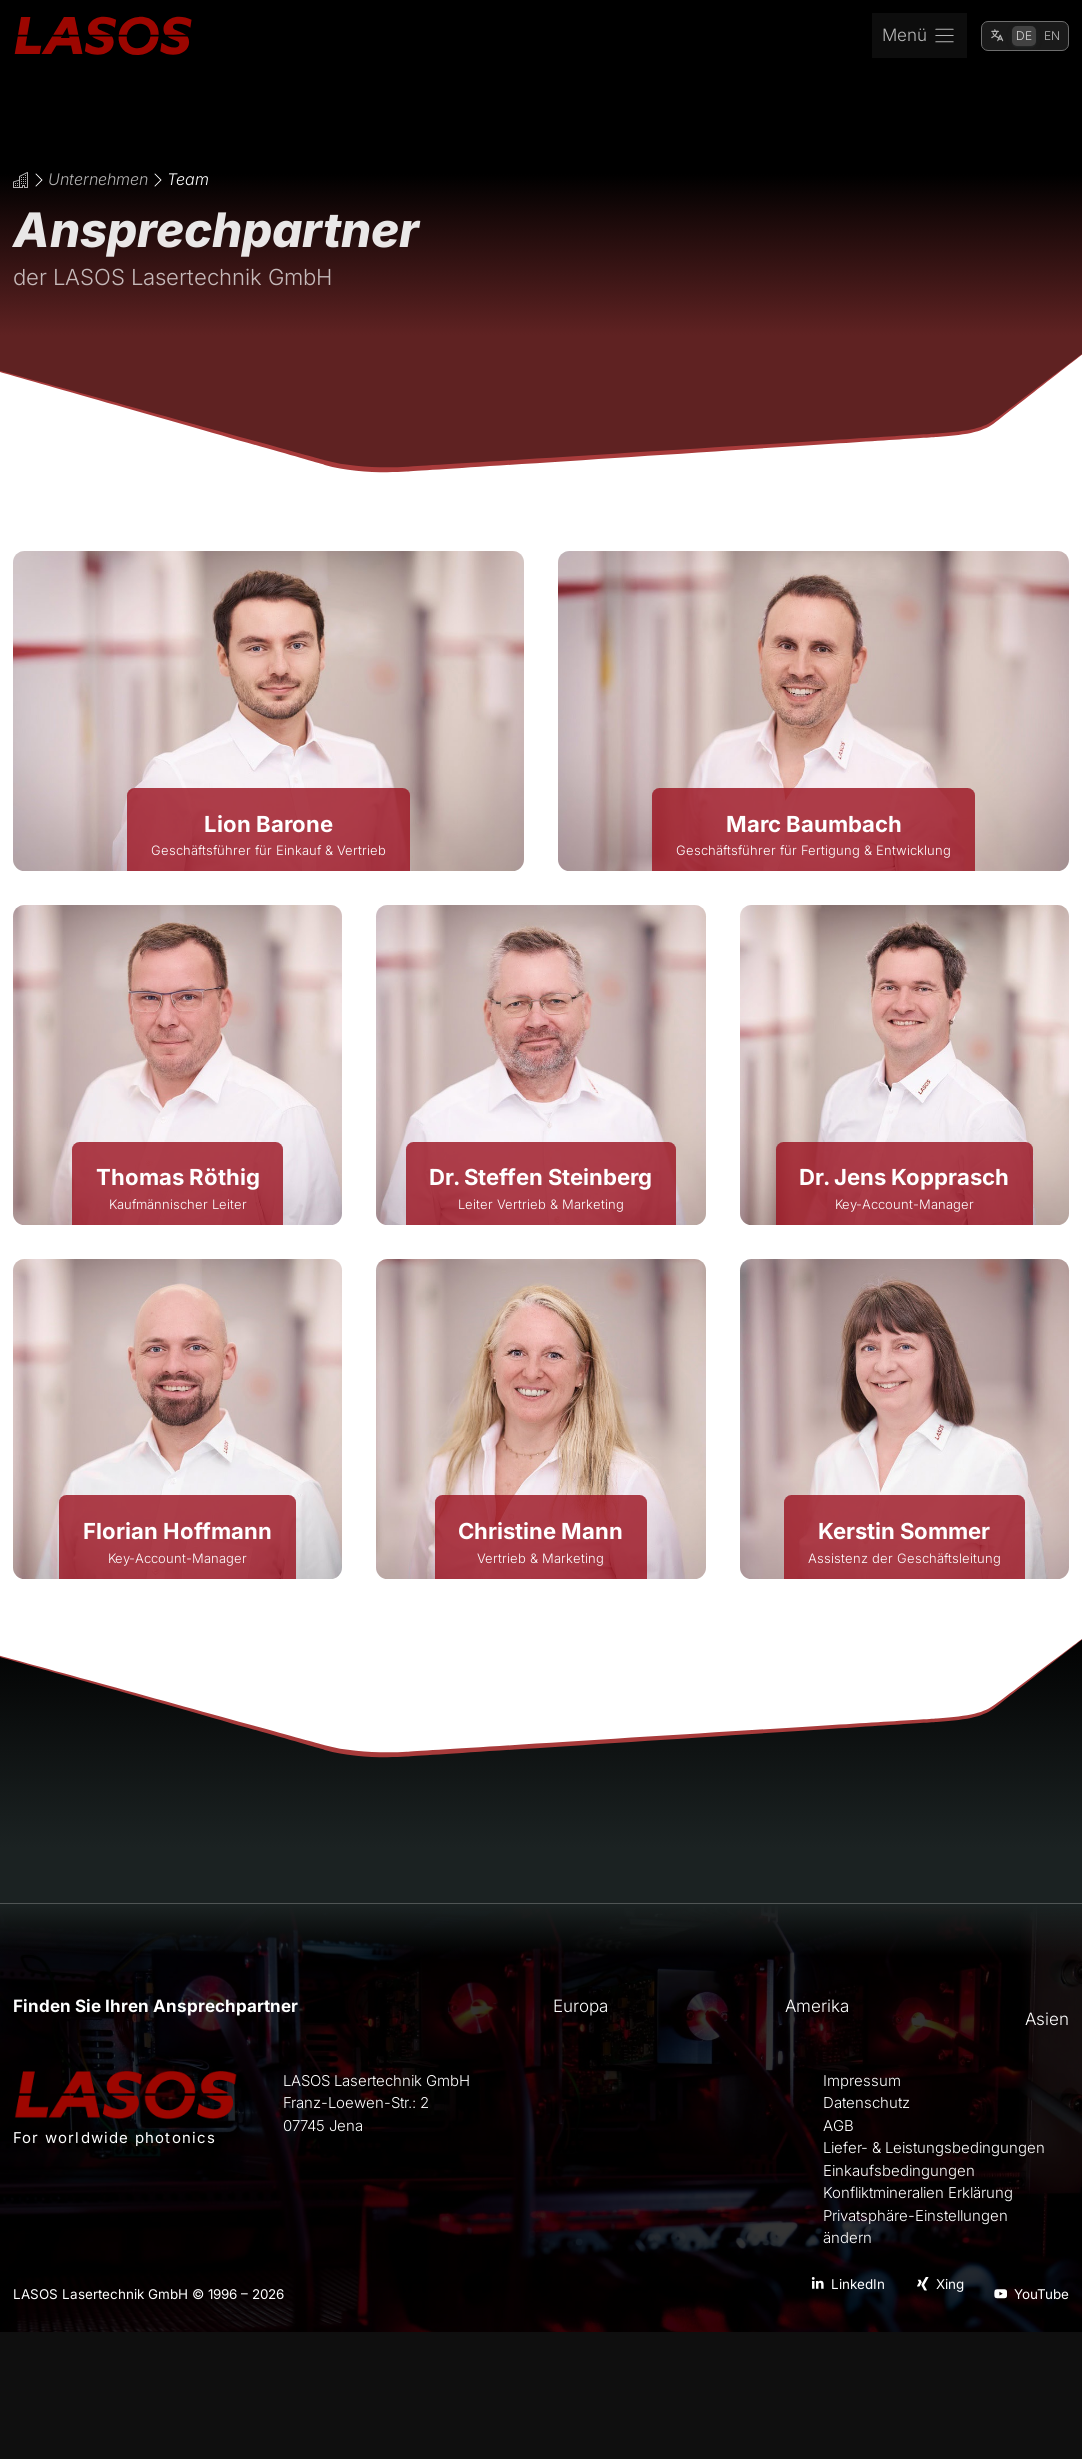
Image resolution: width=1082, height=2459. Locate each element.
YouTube (1041, 2294)
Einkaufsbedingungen (899, 2171)
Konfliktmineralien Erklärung (918, 2193)
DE (1024, 35)
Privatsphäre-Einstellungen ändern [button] (915, 2227)
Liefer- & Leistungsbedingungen (934, 2148)
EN (1052, 35)
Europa (580, 2006)
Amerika (817, 2006)
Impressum (862, 2081)
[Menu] (919, 36)
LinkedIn (858, 2284)
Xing (950, 2284)
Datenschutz (866, 2103)
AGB (838, 2126)
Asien (1047, 2019)
